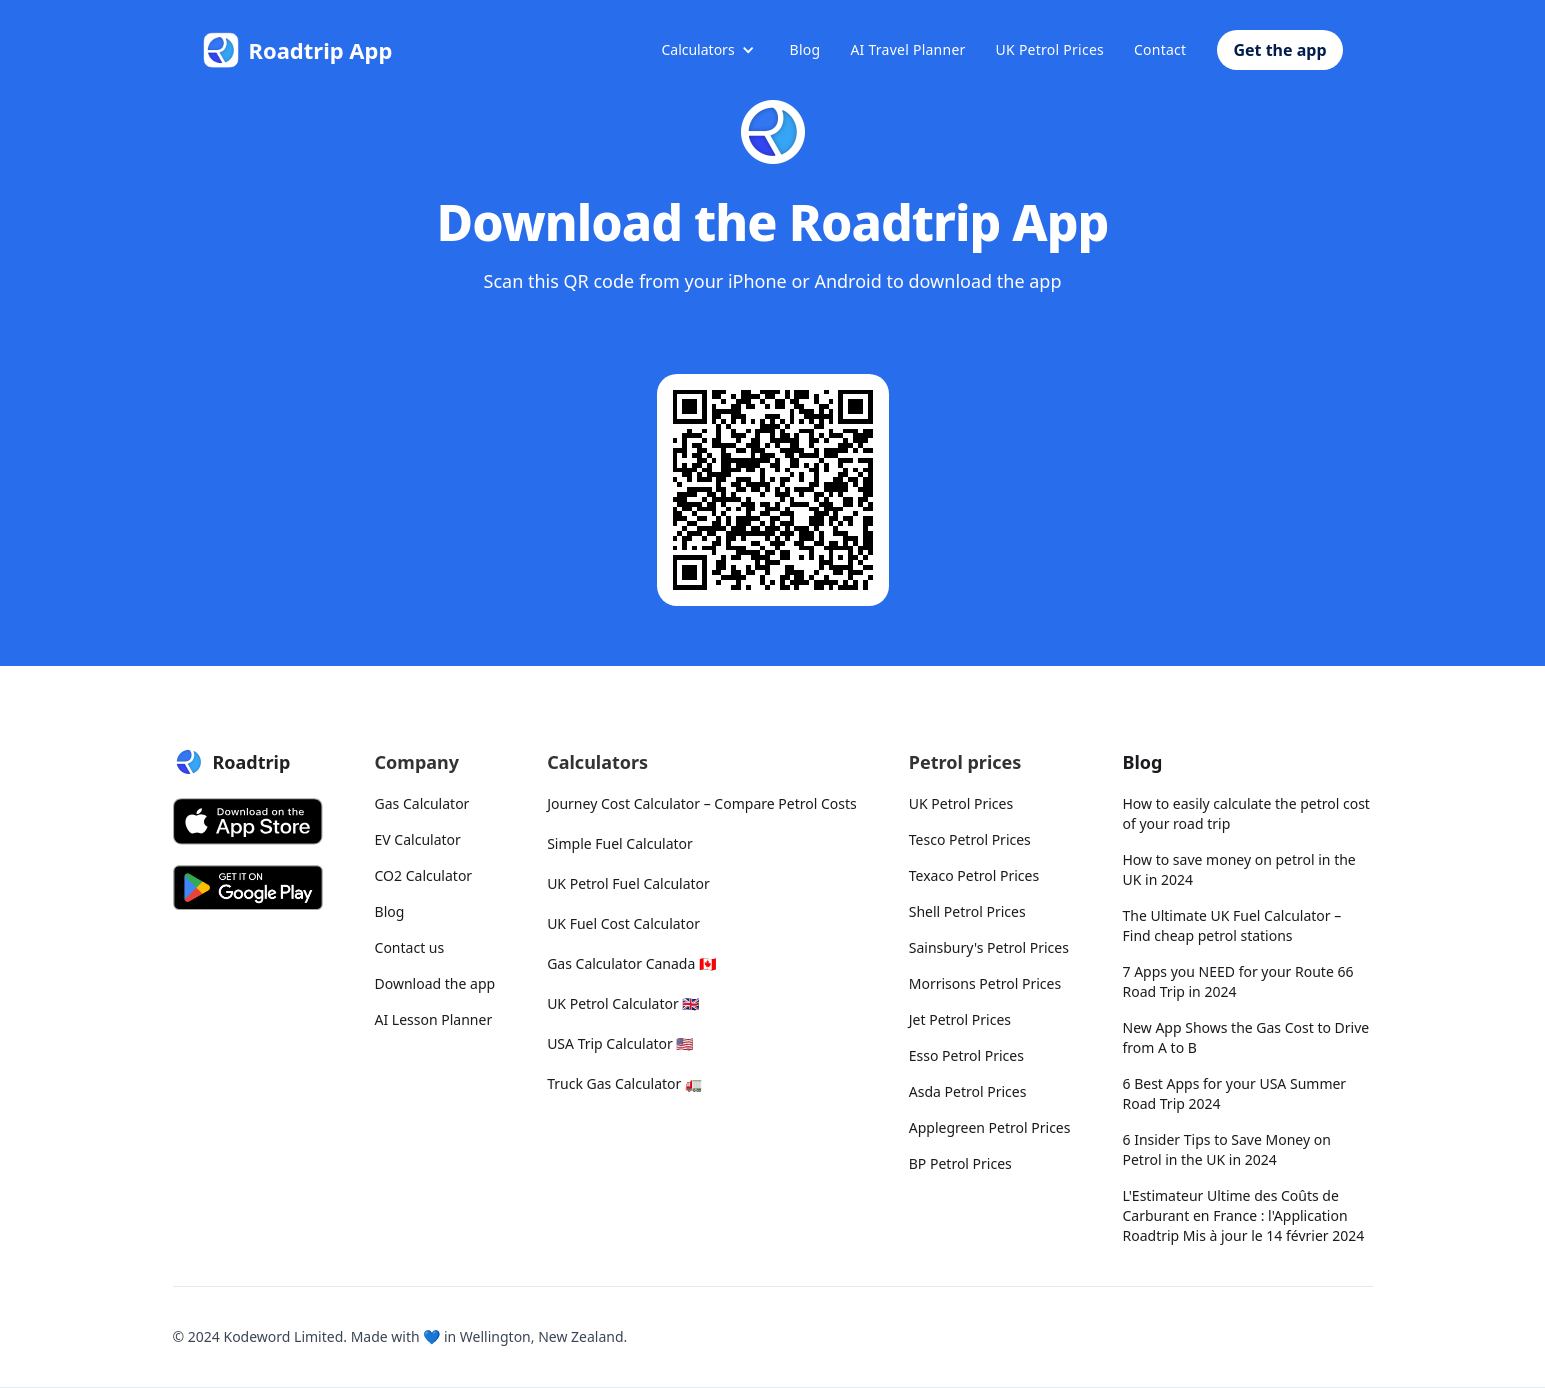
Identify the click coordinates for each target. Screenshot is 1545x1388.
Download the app (435, 983)
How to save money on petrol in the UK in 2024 (1239, 869)
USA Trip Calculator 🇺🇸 (620, 1043)
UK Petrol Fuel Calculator (628, 883)
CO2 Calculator (424, 875)
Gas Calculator (422, 803)
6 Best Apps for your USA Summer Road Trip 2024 (1235, 1093)
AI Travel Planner (907, 49)
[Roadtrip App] (298, 50)
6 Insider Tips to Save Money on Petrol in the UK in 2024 (1227, 1149)
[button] (707, 50)
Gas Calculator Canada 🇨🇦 (631, 963)
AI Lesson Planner (434, 1019)
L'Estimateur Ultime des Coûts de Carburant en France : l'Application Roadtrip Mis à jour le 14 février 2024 (1244, 1215)
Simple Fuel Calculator (620, 843)
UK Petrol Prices (1050, 49)
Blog (805, 49)
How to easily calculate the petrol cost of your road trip (1246, 813)
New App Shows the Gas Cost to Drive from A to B (1246, 1037)
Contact (1160, 49)
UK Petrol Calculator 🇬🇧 (623, 1003)
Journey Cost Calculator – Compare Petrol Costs (702, 803)
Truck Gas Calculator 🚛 (624, 1083)
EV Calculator (418, 839)
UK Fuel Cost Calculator (623, 923)
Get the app (1279, 50)
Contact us (410, 947)
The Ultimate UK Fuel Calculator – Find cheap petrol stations (1232, 925)
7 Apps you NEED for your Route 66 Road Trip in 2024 (1238, 981)
